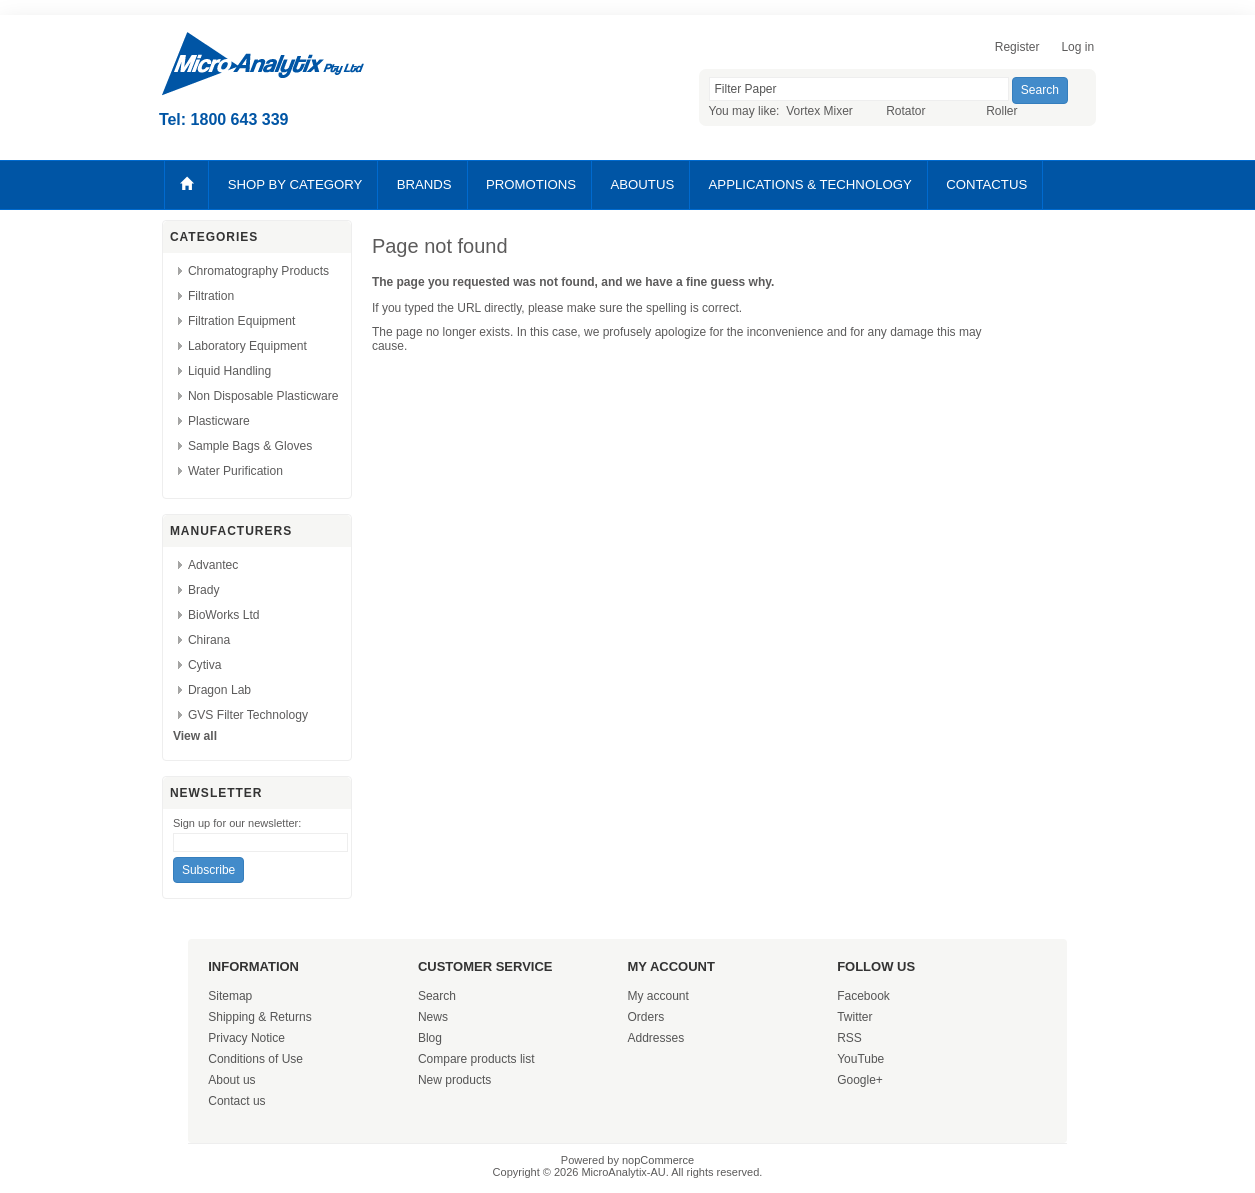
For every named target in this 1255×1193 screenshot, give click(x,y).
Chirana (209, 640)
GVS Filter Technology (248, 715)
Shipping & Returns (259, 1017)
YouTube (860, 1059)
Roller (1001, 111)
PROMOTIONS (531, 184)
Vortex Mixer (819, 111)
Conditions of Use (255, 1059)
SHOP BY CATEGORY (295, 184)
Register (1017, 47)
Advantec (213, 565)
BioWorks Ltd (224, 615)
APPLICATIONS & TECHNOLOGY (810, 184)
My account (658, 996)
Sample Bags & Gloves (250, 446)
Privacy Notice (246, 1038)
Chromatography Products (258, 271)
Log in (1077, 47)
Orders (646, 1017)
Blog (430, 1038)
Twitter (854, 1017)
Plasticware (219, 421)
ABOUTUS (642, 184)
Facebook (863, 996)
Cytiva (205, 665)
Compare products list (476, 1059)
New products (454, 1080)
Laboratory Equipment (247, 346)
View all (195, 736)
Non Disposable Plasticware (263, 396)
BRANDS (424, 184)
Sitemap (230, 996)
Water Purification (235, 471)
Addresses (656, 1038)
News (433, 1017)
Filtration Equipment (242, 321)
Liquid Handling (229, 371)
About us (231, 1080)
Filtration (211, 296)
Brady (204, 590)
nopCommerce (658, 1160)
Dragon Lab (219, 690)
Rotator (905, 111)
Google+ (860, 1080)
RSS (849, 1038)
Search (437, 996)
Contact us (236, 1101)
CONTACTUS (986, 184)
